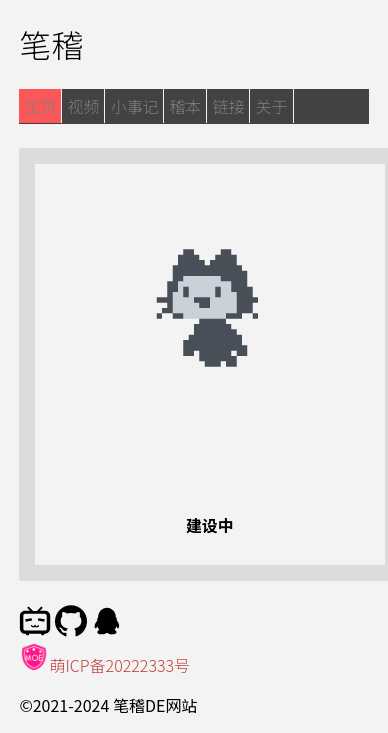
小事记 (134, 106)
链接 (228, 106)
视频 (83, 106)
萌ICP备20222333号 (104, 665)
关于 (271, 106)
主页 (40, 106)
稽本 (185, 106)
